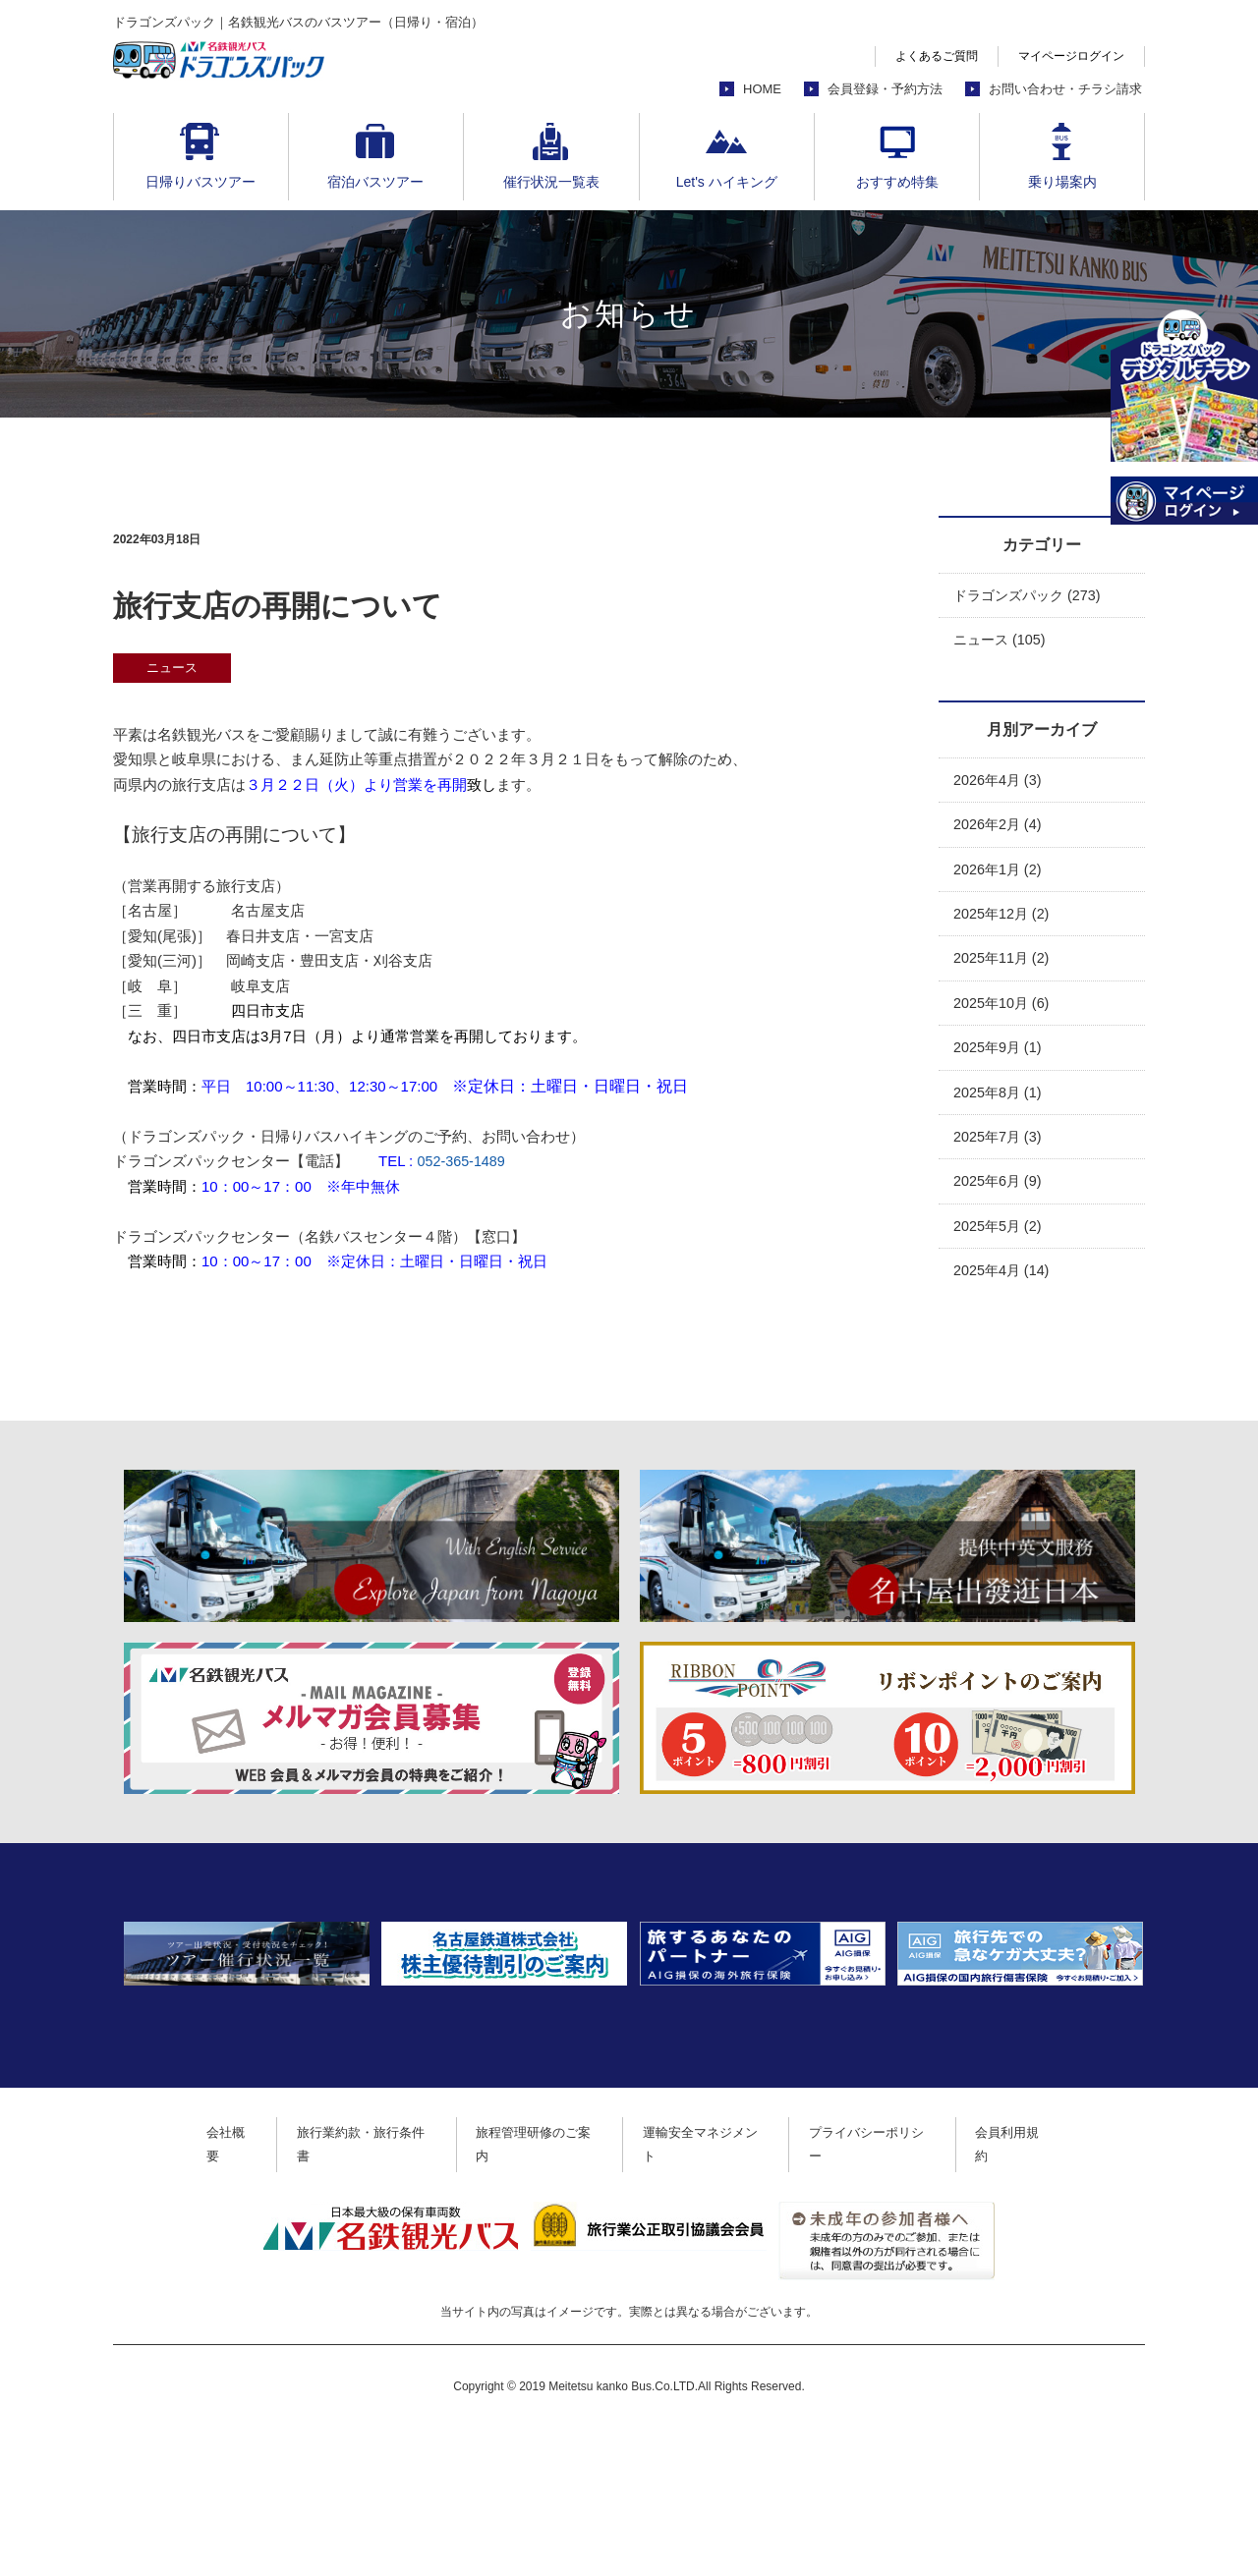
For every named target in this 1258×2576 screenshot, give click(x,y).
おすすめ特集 (897, 182)
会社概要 (205, 2292)
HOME (762, 89)
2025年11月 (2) (1004, 965)
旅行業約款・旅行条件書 (349, 2292)
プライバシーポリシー (889, 2292)
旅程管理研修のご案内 (533, 2292)
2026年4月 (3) (999, 782)
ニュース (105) (1002, 641)
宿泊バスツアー (375, 182)
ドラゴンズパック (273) (1031, 596)
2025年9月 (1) (999, 1056)
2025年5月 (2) (999, 1239)
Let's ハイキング (726, 182)
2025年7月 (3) (999, 1148)
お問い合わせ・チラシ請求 (1065, 89)
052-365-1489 (462, 1160)
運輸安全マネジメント (711, 2292)
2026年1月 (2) (999, 874)
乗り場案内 (1062, 182)
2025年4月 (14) (1004, 1285)
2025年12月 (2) (1004, 920)
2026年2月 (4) (999, 828)
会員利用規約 (1040, 2292)
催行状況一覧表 (551, 182)
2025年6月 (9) (999, 1194)
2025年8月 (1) (999, 1102)
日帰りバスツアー (200, 182)
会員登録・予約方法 (885, 89)
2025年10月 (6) (1004, 1011)
